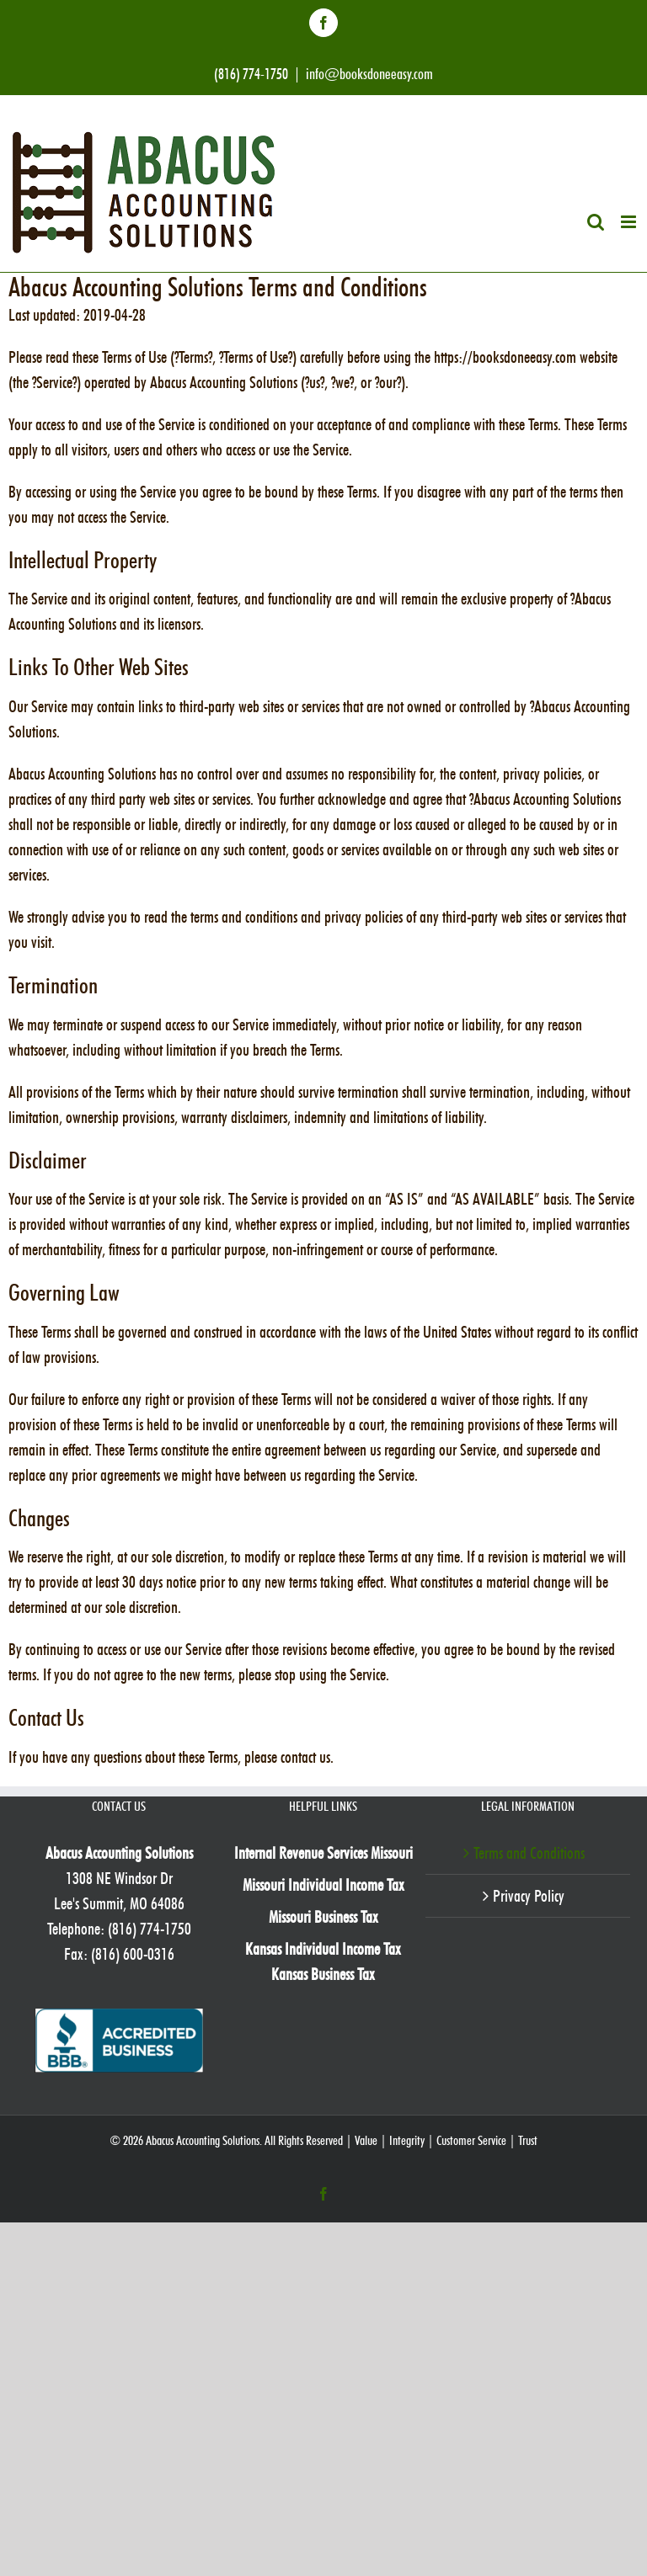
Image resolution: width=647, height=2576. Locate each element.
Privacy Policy (528, 1896)
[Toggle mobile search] (595, 222)
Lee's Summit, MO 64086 (119, 1903)
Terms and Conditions (529, 1853)
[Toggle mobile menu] (630, 222)
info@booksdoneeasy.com (369, 73)
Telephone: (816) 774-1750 (119, 1929)
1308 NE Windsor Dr (119, 1878)
